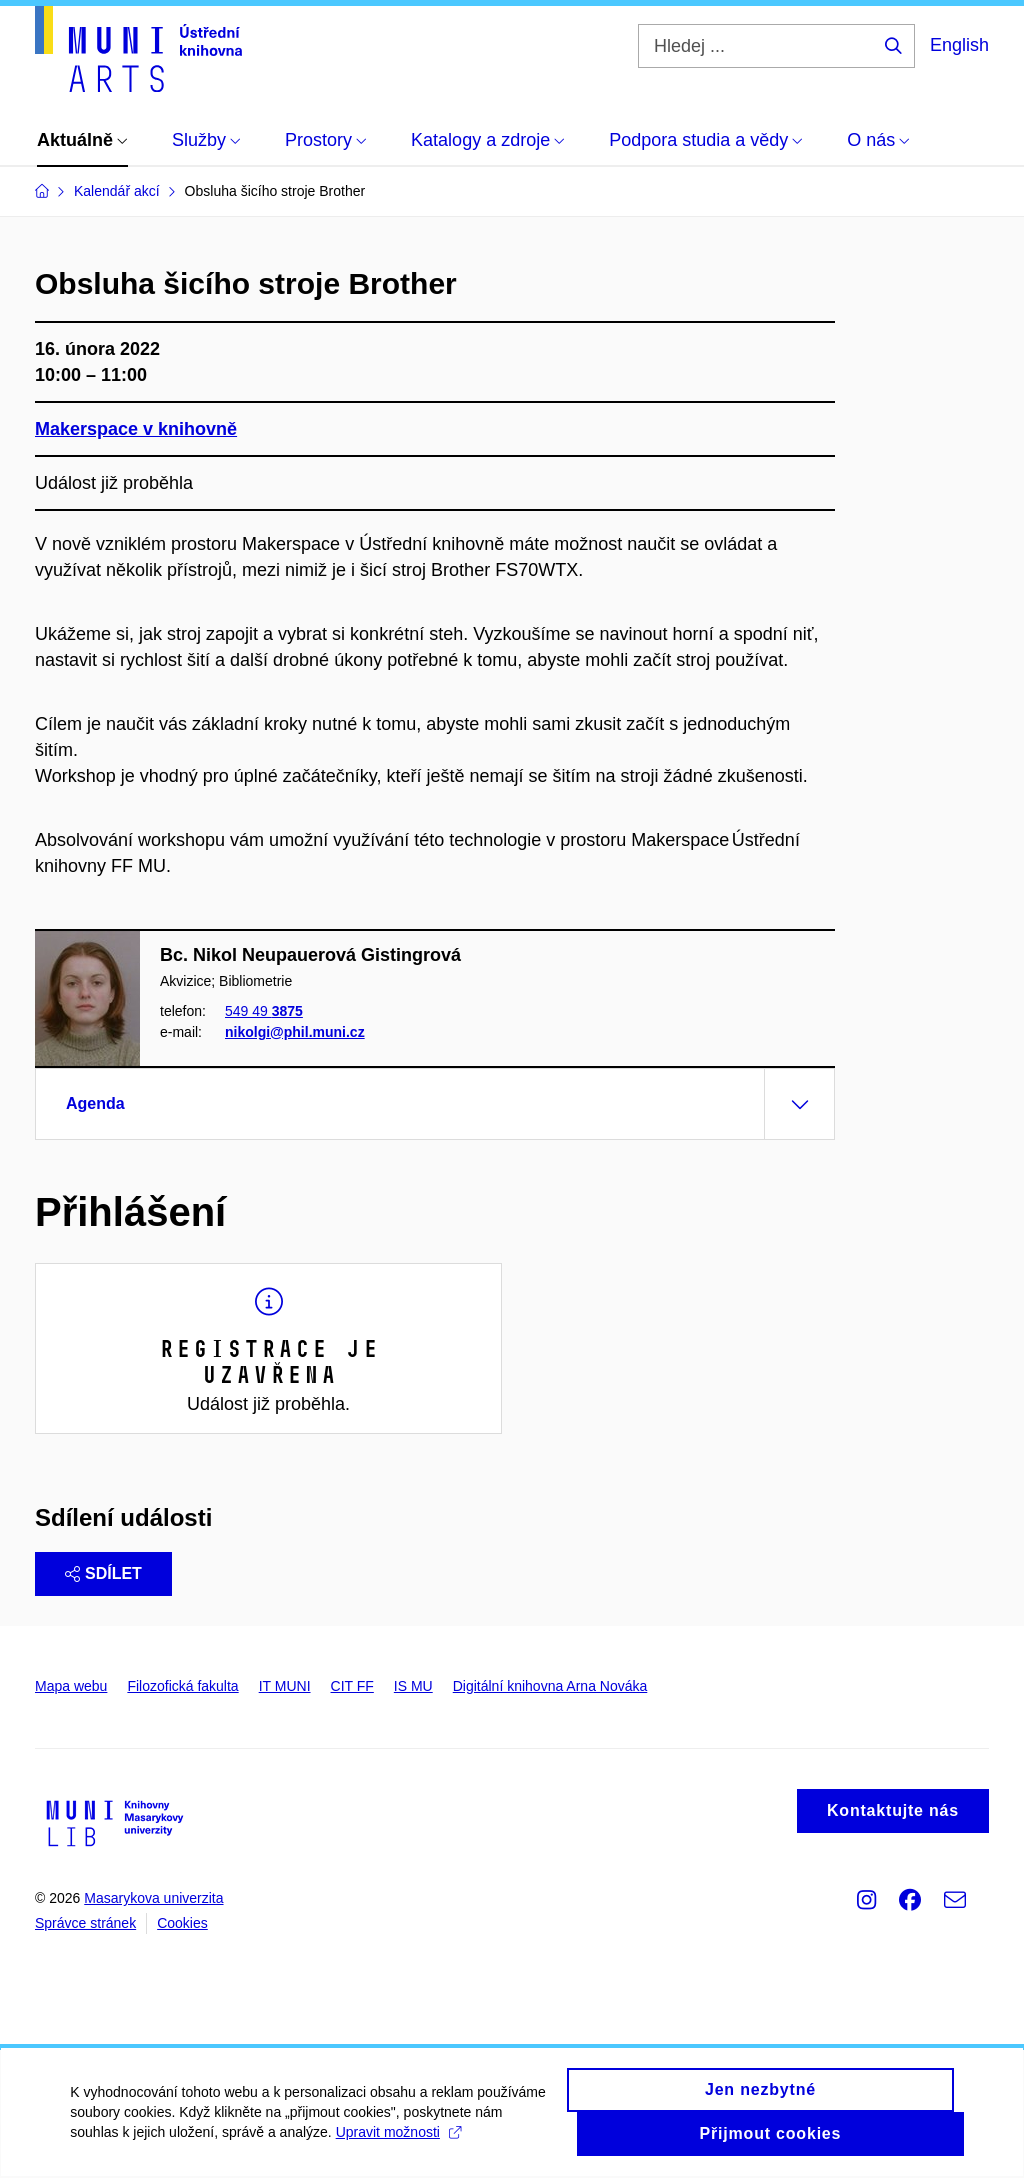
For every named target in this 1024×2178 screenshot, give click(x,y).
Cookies (182, 1923)
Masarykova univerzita (153, 1898)
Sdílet (103, 1573)
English (959, 45)
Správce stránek (85, 1923)
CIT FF (352, 1686)
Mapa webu (71, 1686)
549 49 (264, 1012)
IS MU (413, 1686)
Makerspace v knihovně (136, 429)
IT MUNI (285, 1686)
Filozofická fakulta (182, 1686)
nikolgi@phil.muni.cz (295, 1032)
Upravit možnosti (397, 2146)
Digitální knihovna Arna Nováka (550, 1686)
